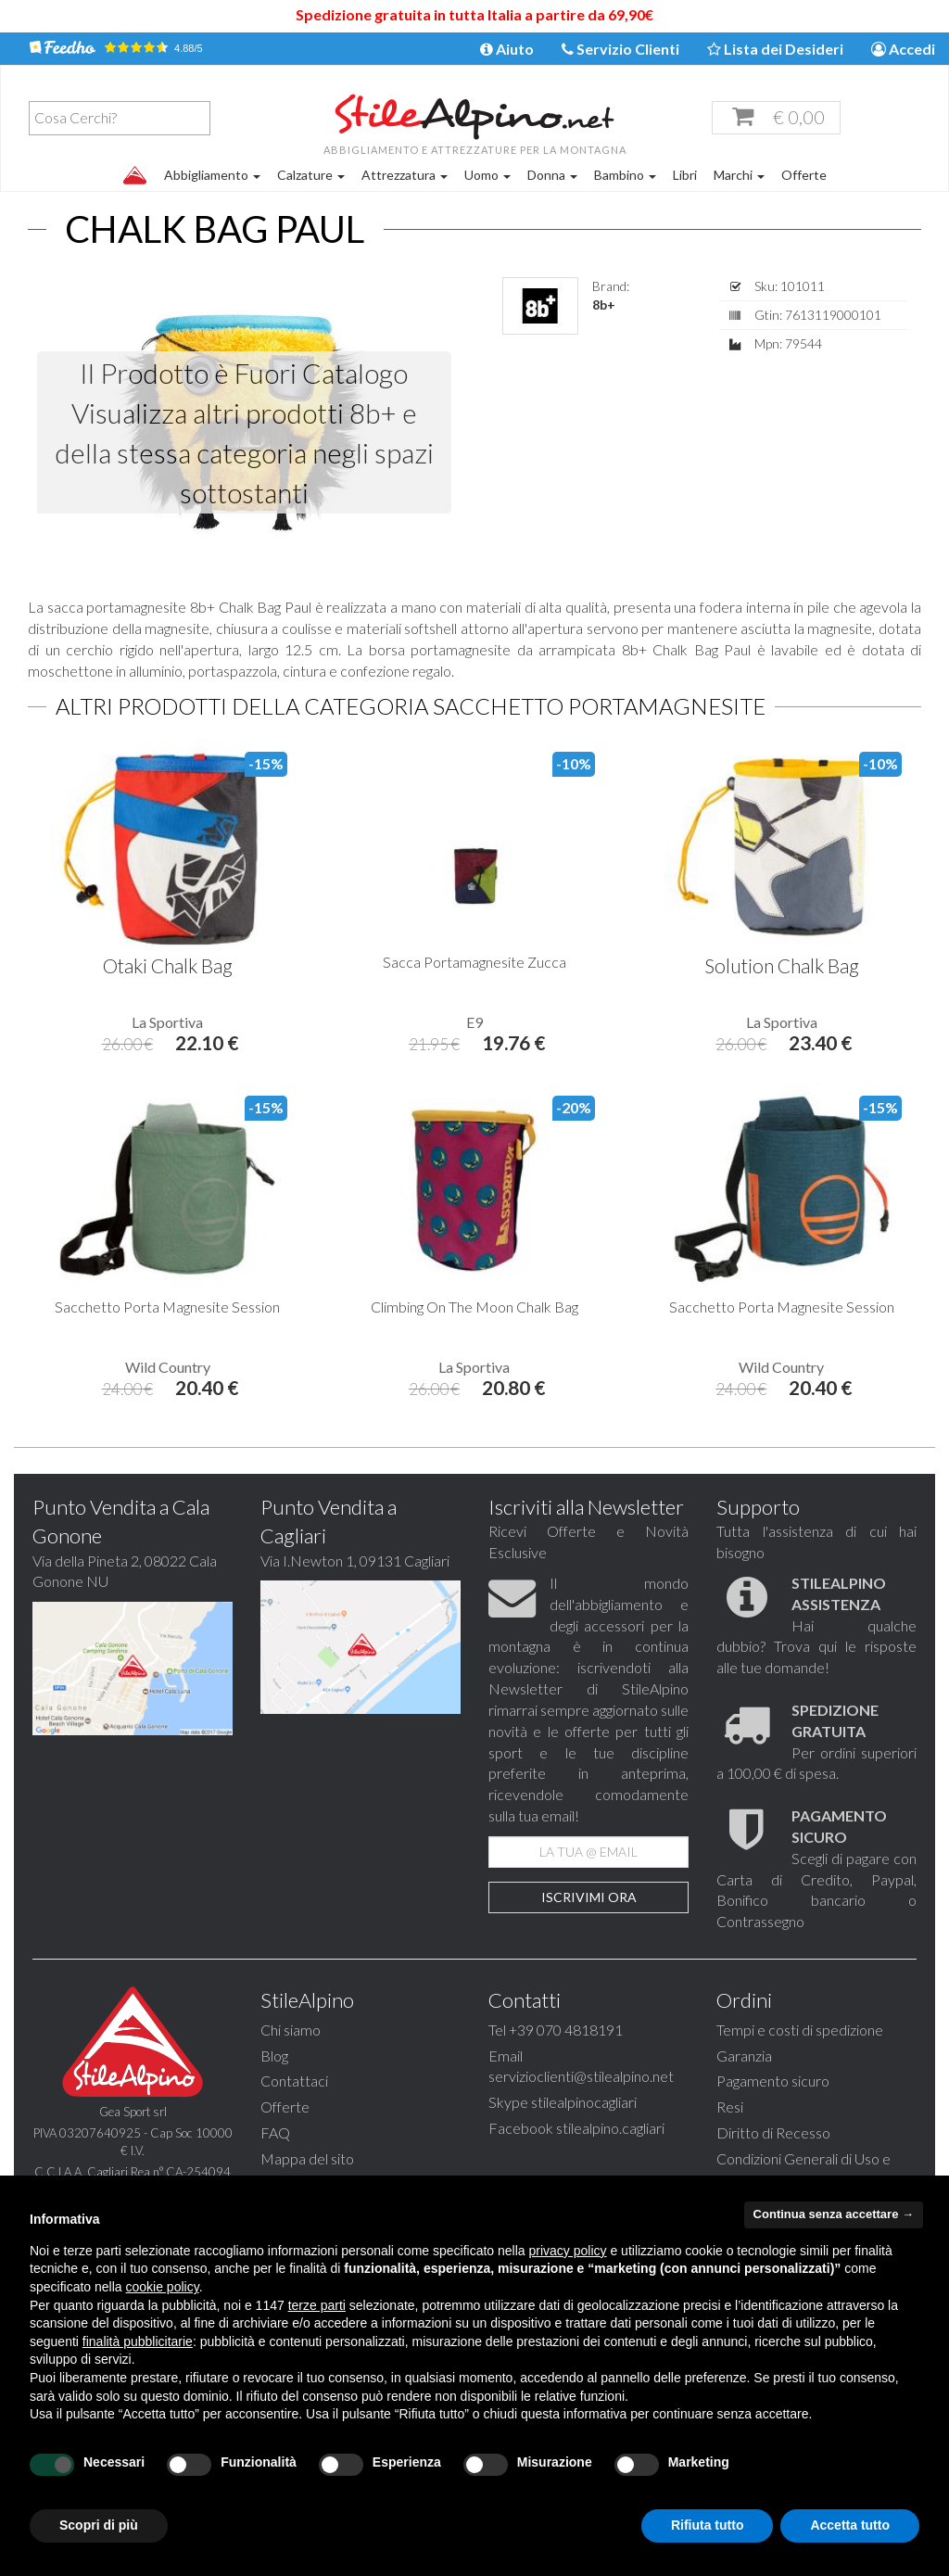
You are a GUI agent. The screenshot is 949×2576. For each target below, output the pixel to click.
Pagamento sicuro (772, 2080)
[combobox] (119, 118)
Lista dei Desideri (775, 48)
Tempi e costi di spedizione (799, 2029)
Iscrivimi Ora (589, 1897)
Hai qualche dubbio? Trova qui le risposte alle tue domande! (816, 1625)
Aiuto (507, 48)
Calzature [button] (311, 175)
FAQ (275, 2132)
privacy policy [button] (568, 2250)
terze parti (317, 2305)
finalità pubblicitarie (137, 2341)
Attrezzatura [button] (404, 175)
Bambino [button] (625, 175)
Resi (729, 2106)
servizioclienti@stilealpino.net (581, 2076)
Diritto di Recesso (773, 2132)
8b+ (603, 304)
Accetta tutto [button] (850, 2525)
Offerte (804, 175)
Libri (685, 175)
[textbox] (124, 118)
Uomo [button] (487, 175)
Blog (274, 2055)
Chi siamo (290, 2029)
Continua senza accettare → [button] (833, 2214)
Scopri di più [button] (98, 2525)
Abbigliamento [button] (212, 175)
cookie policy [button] (162, 2286)
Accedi (903, 48)
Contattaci (294, 2080)
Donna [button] (552, 175)
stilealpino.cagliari (610, 2128)
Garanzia (744, 2055)
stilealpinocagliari (584, 2102)
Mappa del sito (307, 2158)
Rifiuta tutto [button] (707, 2525)
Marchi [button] (739, 175)
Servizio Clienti (620, 48)
